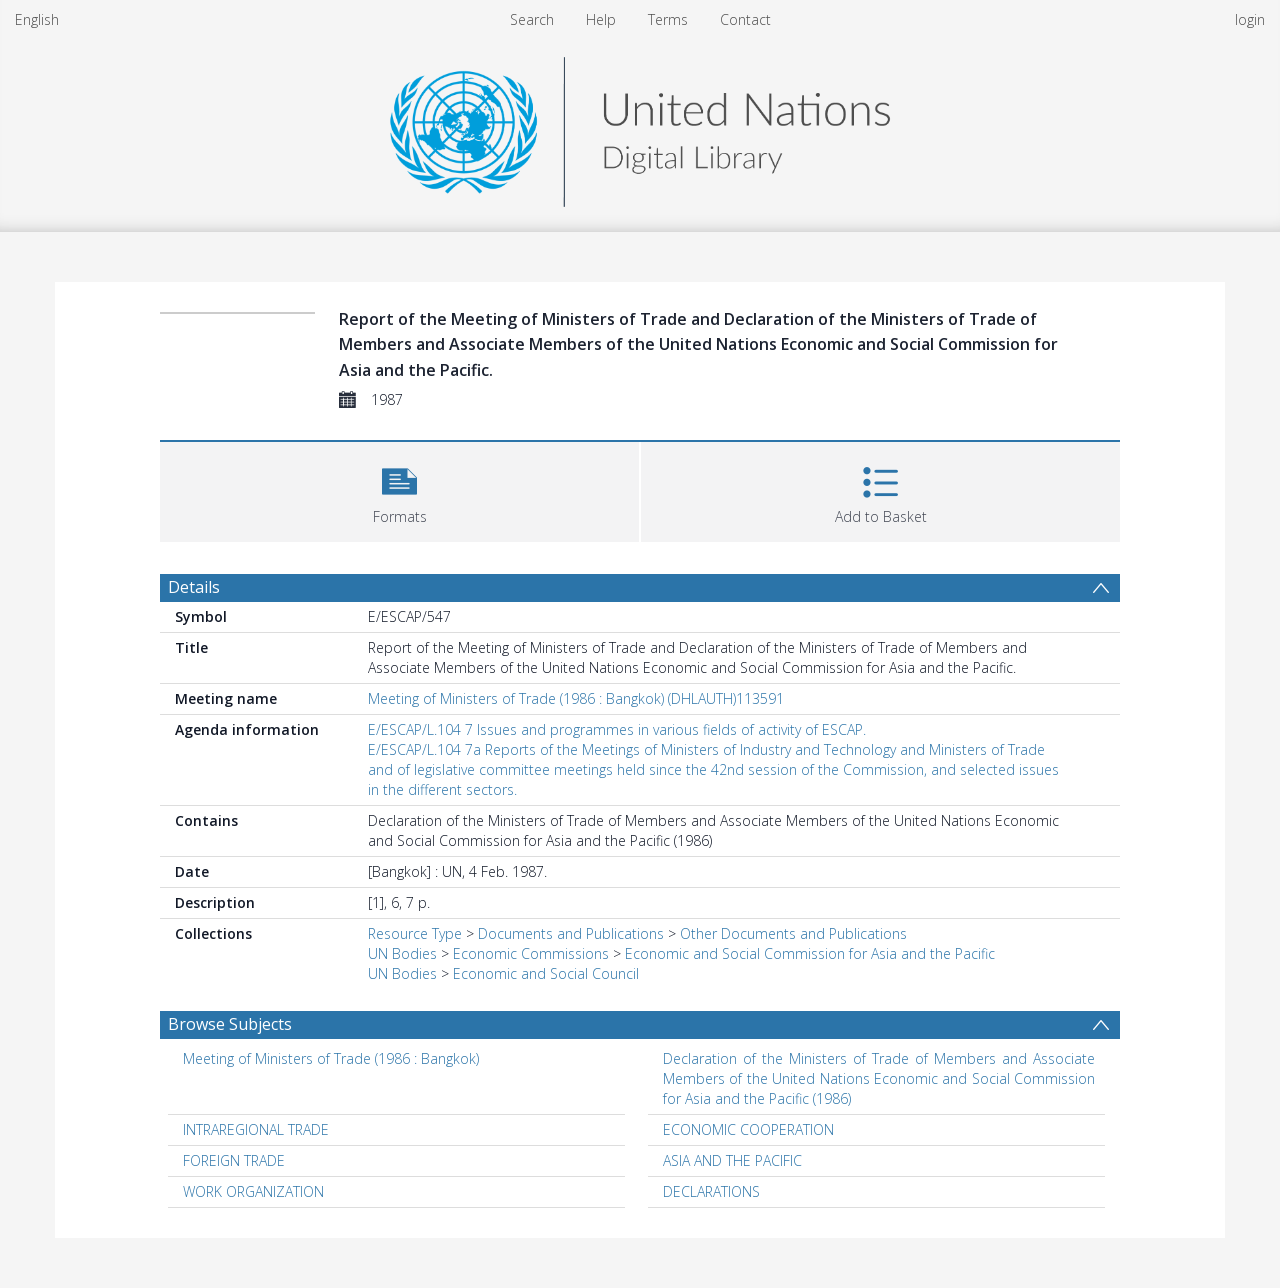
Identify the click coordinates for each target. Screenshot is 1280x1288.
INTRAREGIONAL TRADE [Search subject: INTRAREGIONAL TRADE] (256, 1129)
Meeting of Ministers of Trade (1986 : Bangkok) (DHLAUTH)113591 (576, 698)
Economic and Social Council (546, 973)
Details (194, 587)
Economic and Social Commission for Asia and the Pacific (810, 953)
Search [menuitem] (532, 19)
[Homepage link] (640, 126)
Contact (745, 19)
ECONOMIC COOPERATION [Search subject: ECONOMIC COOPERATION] (748, 1129)
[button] (399, 489)
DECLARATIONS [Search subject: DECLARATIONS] (711, 1191)
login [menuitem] (1250, 19)
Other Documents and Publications (793, 933)
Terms (668, 19)
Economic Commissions (531, 953)
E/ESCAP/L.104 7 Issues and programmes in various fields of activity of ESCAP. (617, 729)
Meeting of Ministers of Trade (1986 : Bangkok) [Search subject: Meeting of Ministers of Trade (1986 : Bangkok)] (331, 1058)
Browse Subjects (230, 1024)
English (37, 19)
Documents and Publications (571, 933)
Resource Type (415, 933)
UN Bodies (402, 953)
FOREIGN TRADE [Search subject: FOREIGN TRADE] (234, 1160)
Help (601, 19)
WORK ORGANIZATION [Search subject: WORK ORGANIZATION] (253, 1191)
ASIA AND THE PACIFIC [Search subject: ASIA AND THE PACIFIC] (732, 1160)
